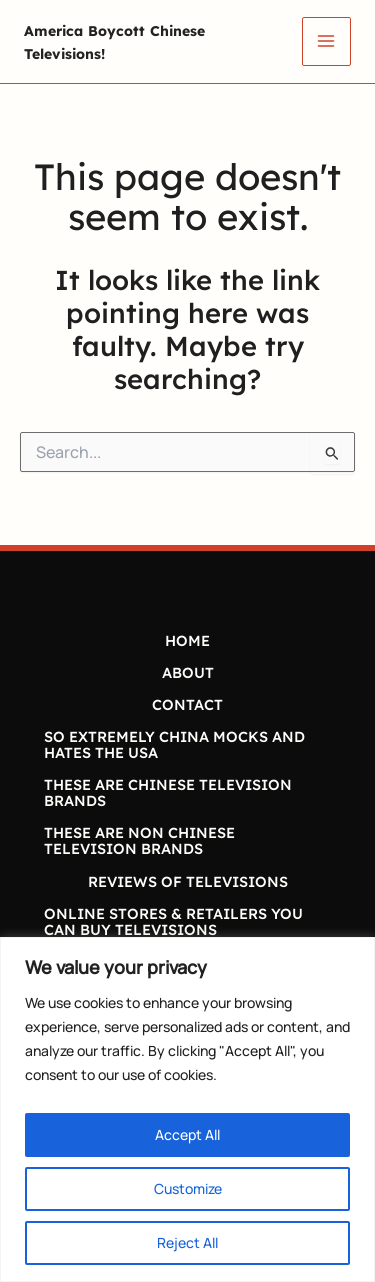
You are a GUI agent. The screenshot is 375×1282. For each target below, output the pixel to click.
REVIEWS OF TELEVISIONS (188, 881)
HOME (187, 640)
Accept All (187, 1134)
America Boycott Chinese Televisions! (143, 40)
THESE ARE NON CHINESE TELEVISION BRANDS (139, 840)
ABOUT (188, 672)
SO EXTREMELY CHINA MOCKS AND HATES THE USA (174, 744)
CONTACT (187, 704)
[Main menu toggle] (326, 41)
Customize (188, 1188)
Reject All (187, 1242)
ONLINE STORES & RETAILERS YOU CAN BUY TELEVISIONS (173, 921)
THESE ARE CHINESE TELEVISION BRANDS (168, 792)
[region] (187, 1109)
